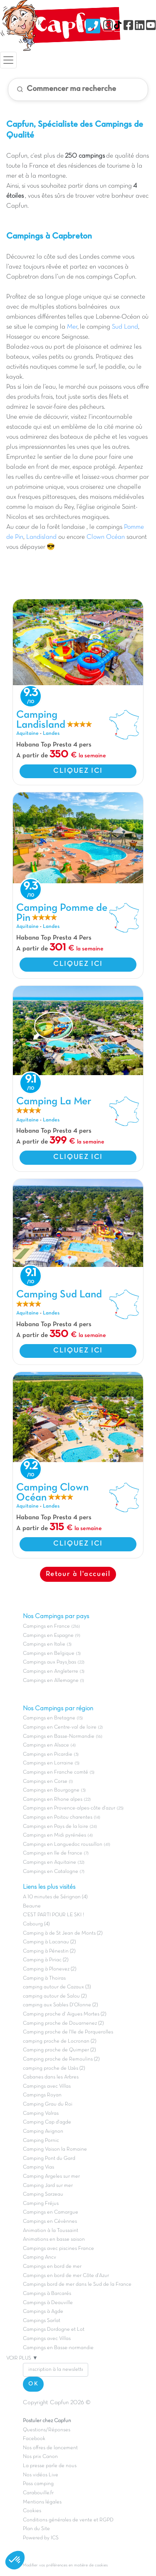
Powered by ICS (41, 2538)
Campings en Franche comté (55, 1772)
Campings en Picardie (47, 1754)
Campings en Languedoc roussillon (62, 1844)
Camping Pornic (41, 2140)
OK (33, 2384)
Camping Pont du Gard (49, 2158)
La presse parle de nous (50, 2465)
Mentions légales (42, 2502)
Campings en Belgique (48, 1653)
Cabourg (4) (36, 1924)
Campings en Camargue (50, 2212)
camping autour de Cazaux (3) (57, 1987)
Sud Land (125, 327)
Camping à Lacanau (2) (49, 1942)
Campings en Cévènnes (50, 2221)
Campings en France (46, 1626)
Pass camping (38, 2483)
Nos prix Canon (40, 2456)
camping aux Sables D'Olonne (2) (60, 2005)
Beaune (32, 1906)
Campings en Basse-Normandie (58, 1736)
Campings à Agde (43, 2311)
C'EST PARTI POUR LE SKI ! (53, 1915)
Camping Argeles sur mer (51, 2176)
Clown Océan (106, 537)
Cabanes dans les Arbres (51, 2077)
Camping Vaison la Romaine (55, 2149)
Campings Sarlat (41, 2320)
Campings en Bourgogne (51, 1790)
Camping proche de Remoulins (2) (61, 2059)
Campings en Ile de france (52, 1853)
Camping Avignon (43, 2131)
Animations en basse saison (54, 2239)
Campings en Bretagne (49, 1718)
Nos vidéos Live (40, 2475)
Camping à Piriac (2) (45, 1960)
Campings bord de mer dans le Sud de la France (77, 2284)
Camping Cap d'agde (47, 2122)
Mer (71, 327)
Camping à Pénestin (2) (49, 1951)
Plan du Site (36, 2528)
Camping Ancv (39, 2257)
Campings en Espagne (48, 1635)
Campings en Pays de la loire (55, 1826)
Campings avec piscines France (58, 2248)
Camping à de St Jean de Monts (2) (62, 1933)
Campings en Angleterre (50, 1671)
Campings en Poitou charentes (57, 1817)
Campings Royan (42, 2095)
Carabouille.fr (38, 2493)
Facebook (34, 2438)
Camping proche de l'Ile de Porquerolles (68, 2032)
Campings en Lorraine (48, 1763)
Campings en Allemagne (51, 1680)
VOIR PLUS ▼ (22, 2358)
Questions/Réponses (46, 2430)
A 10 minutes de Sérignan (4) (55, 1897)
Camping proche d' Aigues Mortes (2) (64, 2014)
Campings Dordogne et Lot (53, 2329)
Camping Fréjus (41, 2203)
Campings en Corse (45, 1781)
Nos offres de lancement (50, 2447)
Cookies (32, 2510)
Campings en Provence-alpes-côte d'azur (69, 1808)
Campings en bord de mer (52, 2266)
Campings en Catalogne (50, 1871)
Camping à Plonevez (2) (49, 1969)
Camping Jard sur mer (48, 2185)
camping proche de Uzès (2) (54, 2068)
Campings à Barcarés (47, 2293)
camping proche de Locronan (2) (59, 2041)
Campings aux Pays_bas (49, 1662)
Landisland (41, 537)
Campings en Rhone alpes (52, 1799)
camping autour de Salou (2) (55, 1996)
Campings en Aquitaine (49, 1862)
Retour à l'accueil (78, 1574)
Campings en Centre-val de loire (60, 1727)
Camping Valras (41, 2113)
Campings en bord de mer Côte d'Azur (66, 2275)
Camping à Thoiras (44, 1978)
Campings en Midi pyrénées (54, 1835)
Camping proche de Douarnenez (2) (63, 2023)
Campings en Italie (44, 1644)
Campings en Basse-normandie (58, 2347)
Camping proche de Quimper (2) (59, 2050)
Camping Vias (38, 2167)
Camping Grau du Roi (47, 2104)
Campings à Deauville (48, 2302)
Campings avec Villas (47, 2086)
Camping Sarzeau (43, 2194)
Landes (51, 733)
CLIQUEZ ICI (78, 771)
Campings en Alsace (46, 1745)
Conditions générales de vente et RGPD (68, 2520)
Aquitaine (27, 733)
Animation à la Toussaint (50, 2230)
